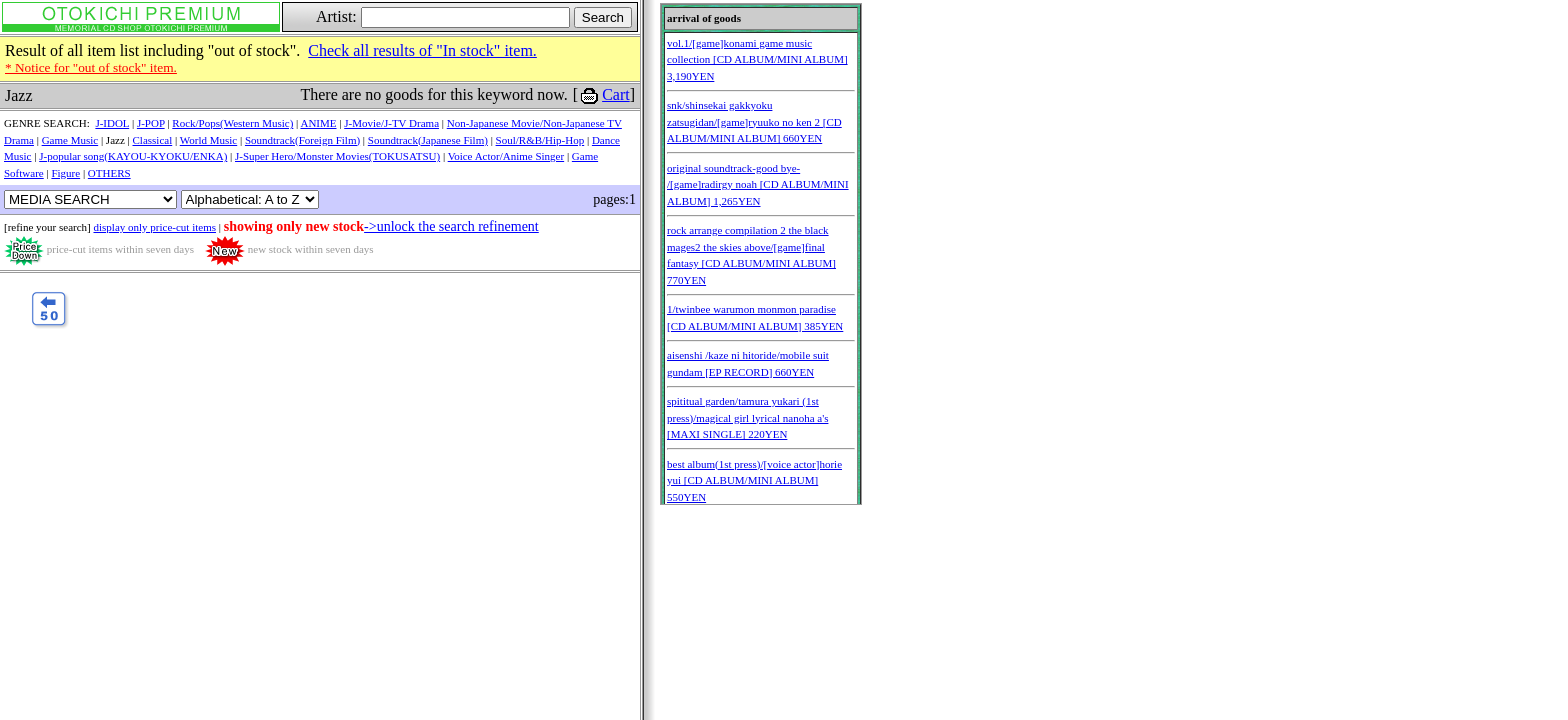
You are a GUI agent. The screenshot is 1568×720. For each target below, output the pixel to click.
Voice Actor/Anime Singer (506, 156)
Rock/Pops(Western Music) (232, 123)
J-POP (151, 123)
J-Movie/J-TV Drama (391, 123)
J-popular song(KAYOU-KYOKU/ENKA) (133, 156)
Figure (65, 173)
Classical (153, 140)
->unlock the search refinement (451, 226)
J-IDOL (112, 123)
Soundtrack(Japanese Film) (428, 140)
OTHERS (109, 173)
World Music (208, 140)
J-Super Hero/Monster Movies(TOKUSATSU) (337, 156)
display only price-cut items (154, 227)
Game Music (70, 140)
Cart (616, 94)
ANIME (318, 123)
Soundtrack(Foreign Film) (302, 140)
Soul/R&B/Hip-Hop (540, 140)
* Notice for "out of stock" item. (91, 67)
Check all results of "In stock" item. (422, 50)
